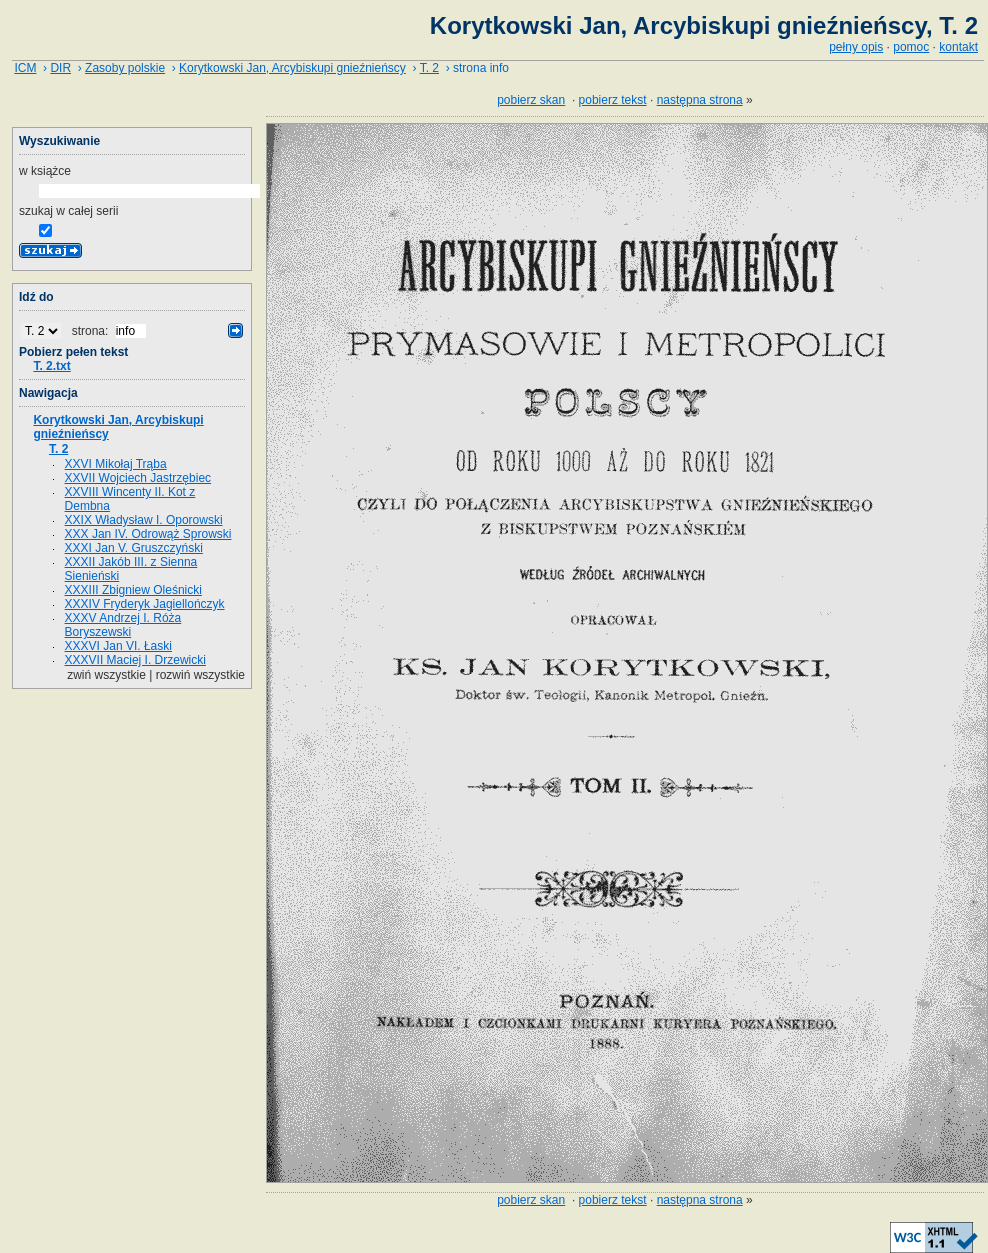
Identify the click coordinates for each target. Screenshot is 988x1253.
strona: (92, 331)
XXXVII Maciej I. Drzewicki (135, 660)
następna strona (700, 100)
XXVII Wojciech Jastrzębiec (138, 478)
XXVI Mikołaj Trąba (116, 464)
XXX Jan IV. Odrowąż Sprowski (148, 534)
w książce (45, 171)
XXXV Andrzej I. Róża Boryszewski (123, 625)
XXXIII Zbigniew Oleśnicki (133, 590)
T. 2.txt (51, 366)
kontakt (958, 47)
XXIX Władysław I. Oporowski (144, 520)
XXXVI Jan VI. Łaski (118, 646)
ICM (25, 68)
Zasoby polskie (125, 68)
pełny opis (856, 47)
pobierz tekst (613, 100)
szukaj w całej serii (68, 211)
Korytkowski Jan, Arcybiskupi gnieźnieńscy (292, 68)
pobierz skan (531, 100)
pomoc (911, 47)
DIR (60, 68)
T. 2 (429, 68)
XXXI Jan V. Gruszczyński (134, 548)
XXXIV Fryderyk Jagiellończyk (145, 604)
